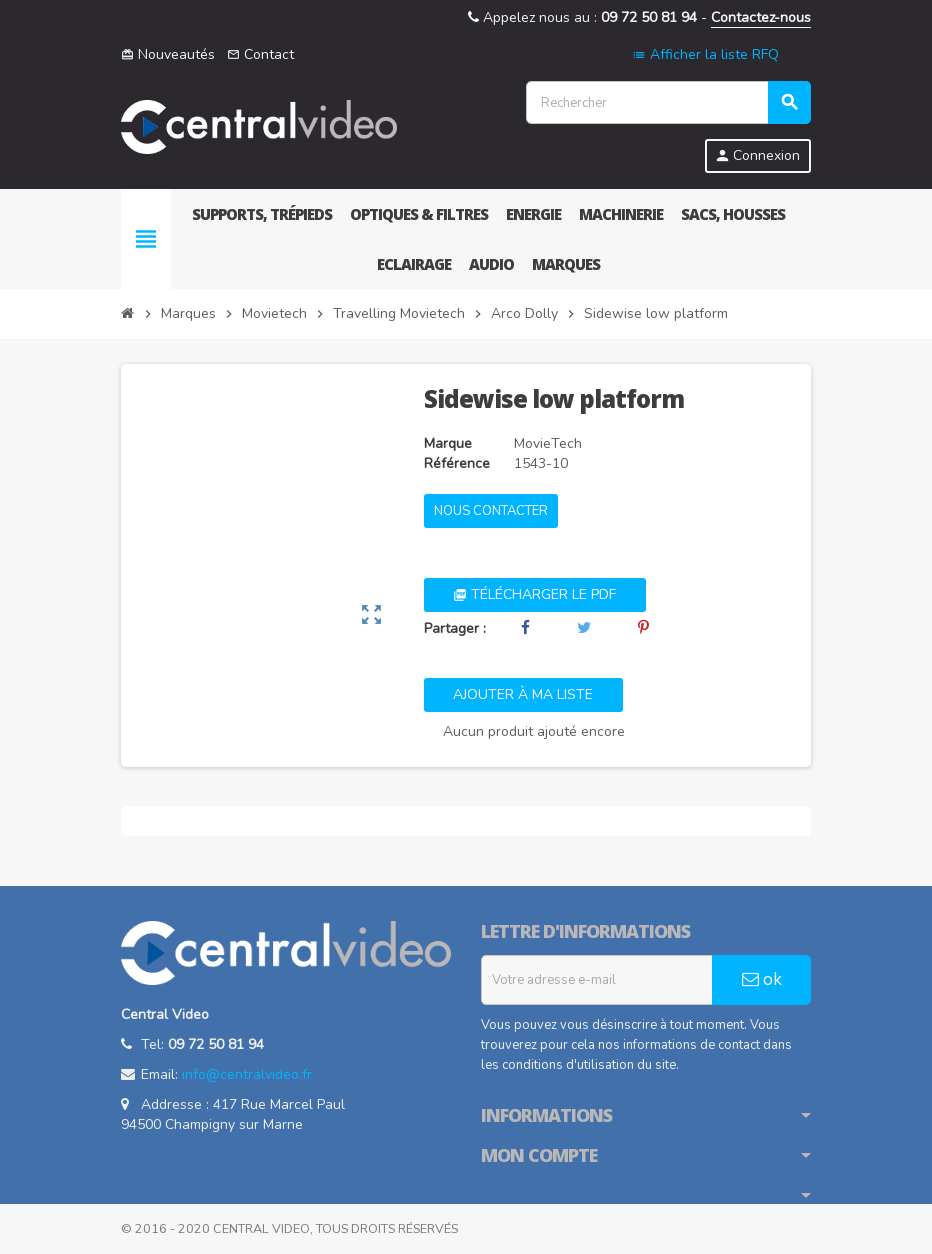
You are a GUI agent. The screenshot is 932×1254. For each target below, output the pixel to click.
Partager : (455, 628)
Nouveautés (168, 54)
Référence (457, 463)
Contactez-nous (761, 17)
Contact (260, 54)
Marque (448, 443)
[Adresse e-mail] (597, 980)
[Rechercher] (668, 102)
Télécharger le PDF (534, 594)
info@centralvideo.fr (247, 1074)
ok (762, 979)
